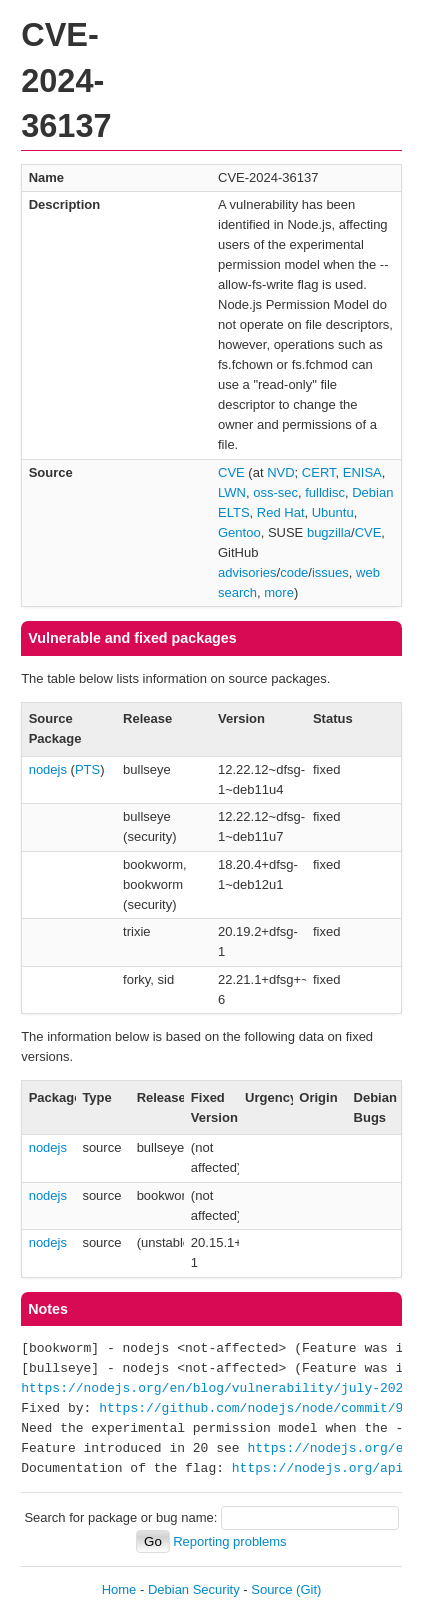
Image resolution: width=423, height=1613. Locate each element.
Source (271, 1589)
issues (330, 572)
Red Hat (281, 512)
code (294, 572)
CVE (231, 472)
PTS (87, 769)
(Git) (308, 1589)
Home (119, 1589)
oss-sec (275, 492)
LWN (232, 492)
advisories (247, 572)
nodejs (48, 769)
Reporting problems (229, 1541)
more (279, 592)
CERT (319, 472)
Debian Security (194, 1589)
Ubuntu (333, 512)
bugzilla (329, 532)
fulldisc (325, 492)
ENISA (362, 472)
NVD (280, 472)
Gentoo (239, 532)
